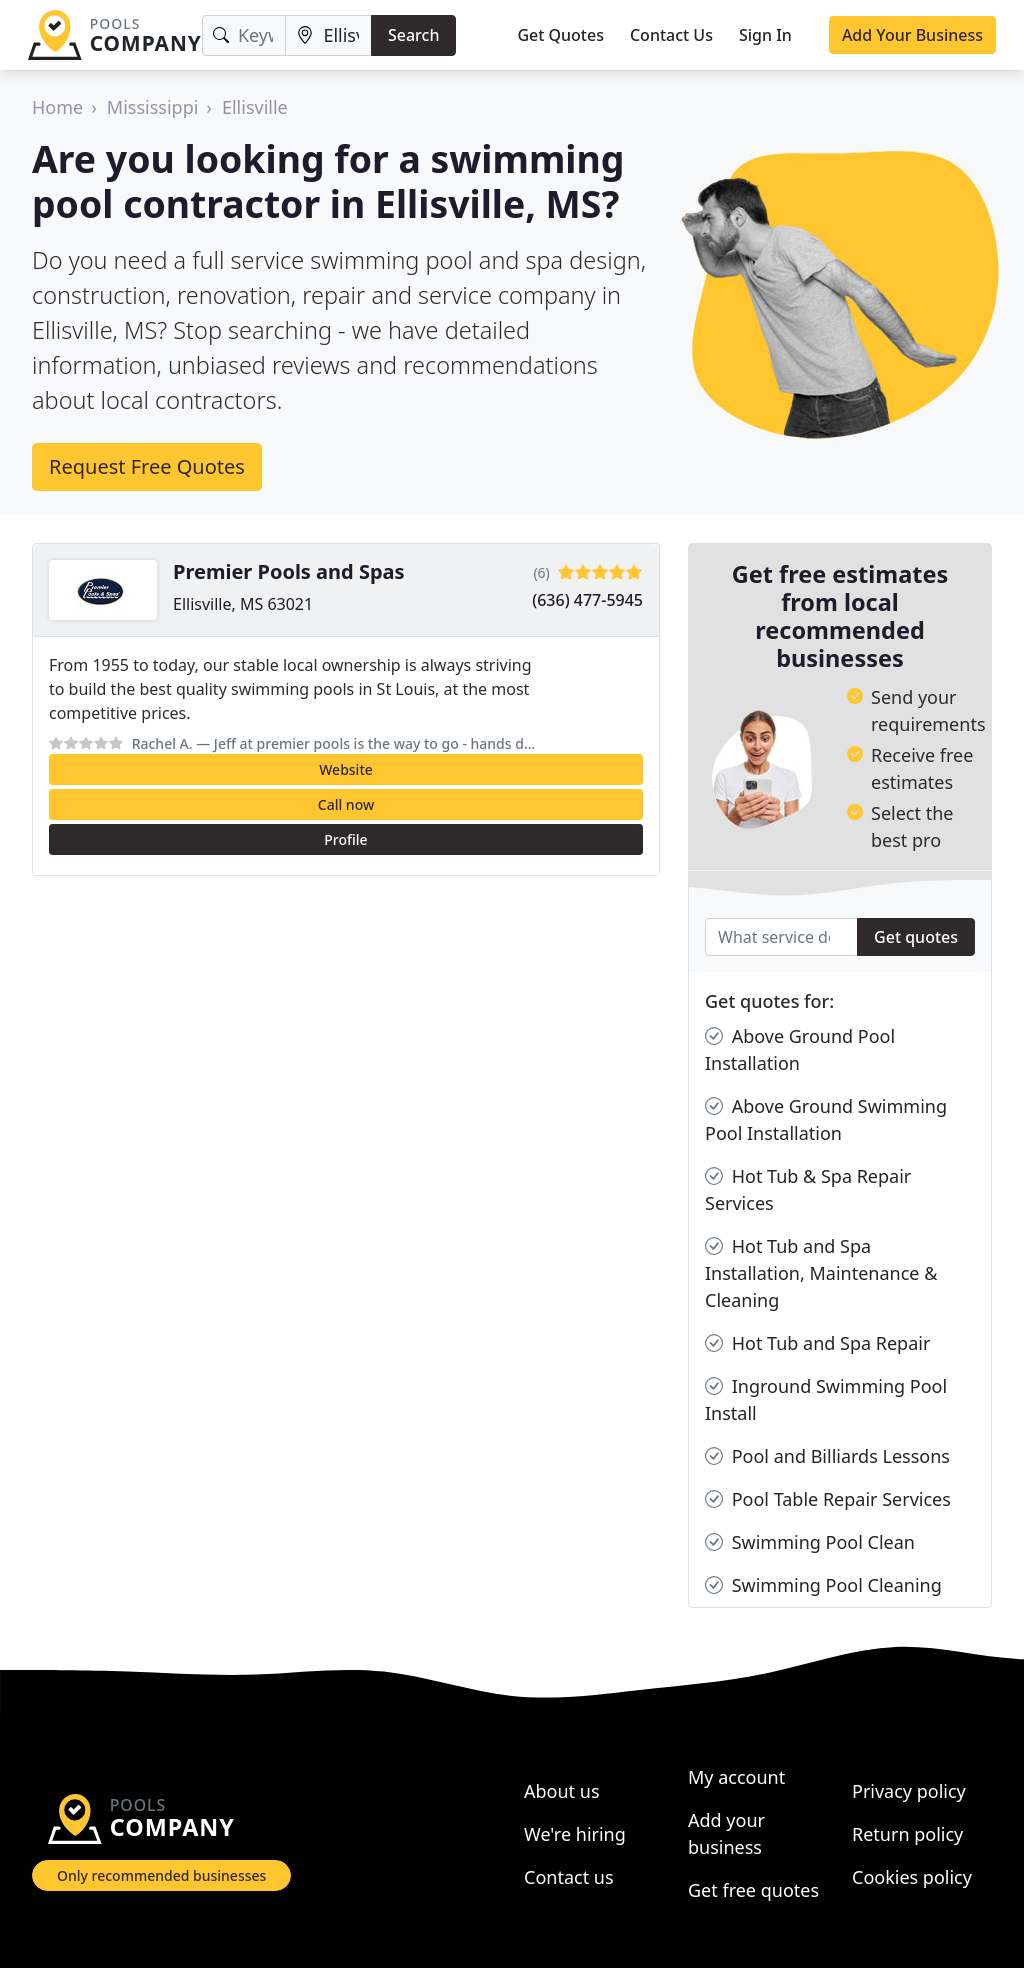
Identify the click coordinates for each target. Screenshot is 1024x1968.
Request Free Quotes (147, 466)
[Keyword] (244, 35)
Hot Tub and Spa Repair (817, 1343)
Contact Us (671, 35)
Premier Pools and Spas (289, 571)
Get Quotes (560, 35)
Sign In (765, 35)
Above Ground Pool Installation (800, 1049)
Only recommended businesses (161, 1875)
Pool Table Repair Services (828, 1499)
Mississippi (153, 107)
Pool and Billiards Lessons (827, 1456)
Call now (346, 804)
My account (736, 1777)
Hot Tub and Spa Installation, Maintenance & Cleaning (821, 1272)
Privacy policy (909, 1791)
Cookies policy (912, 1877)
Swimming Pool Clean (810, 1542)
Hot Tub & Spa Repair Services (808, 1189)
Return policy (907, 1834)
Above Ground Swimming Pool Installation (826, 1119)
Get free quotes (753, 1890)
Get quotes (916, 937)
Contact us (569, 1877)
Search (413, 35)
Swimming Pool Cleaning (823, 1585)
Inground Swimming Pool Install (826, 1399)
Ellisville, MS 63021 (243, 604)
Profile (345, 839)
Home (57, 107)
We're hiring (575, 1834)
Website (346, 769)
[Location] (328, 35)
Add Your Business (912, 35)
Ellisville (255, 107)
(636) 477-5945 (587, 600)
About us (562, 1791)
